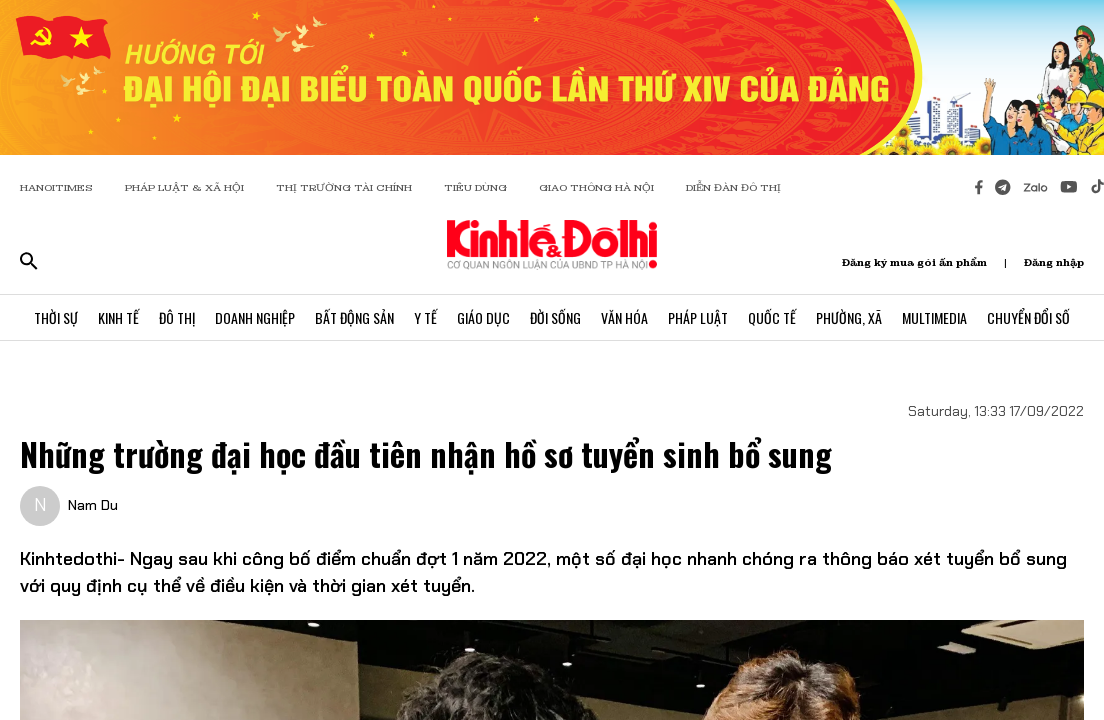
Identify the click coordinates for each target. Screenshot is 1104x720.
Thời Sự (56, 317)
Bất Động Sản (354, 317)
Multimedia (934, 317)
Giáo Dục (483, 317)
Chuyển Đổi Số (1028, 317)
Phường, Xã (849, 317)
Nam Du (93, 505)
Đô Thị (177, 317)
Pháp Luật (698, 317)
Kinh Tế (118, 317)
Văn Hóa (624, 317)
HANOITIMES (56, 187)
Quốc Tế (772, 317)
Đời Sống (555, 317)
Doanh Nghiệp (255, 317)
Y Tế (425, 317)
